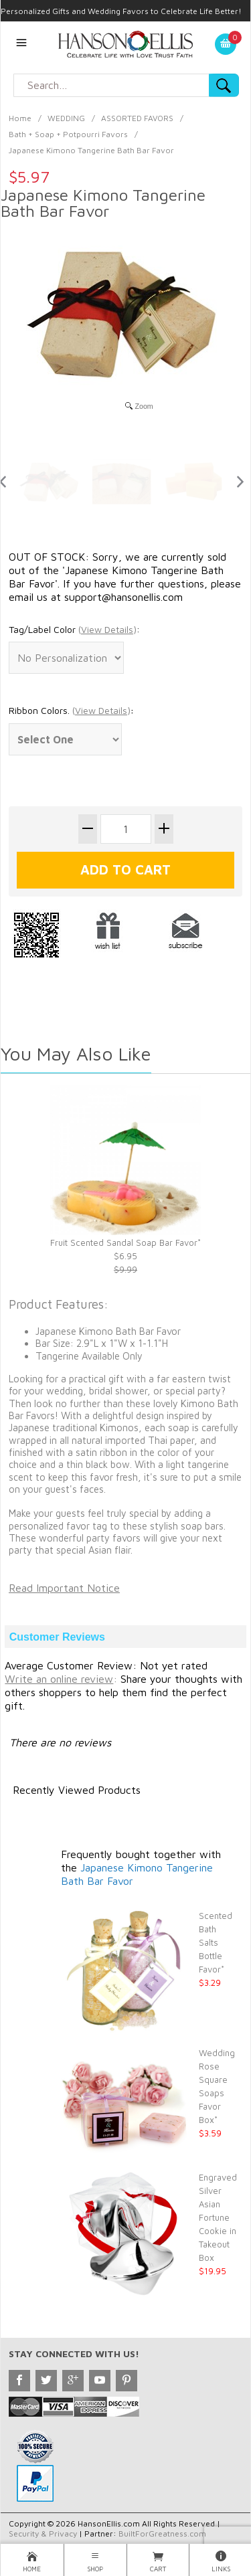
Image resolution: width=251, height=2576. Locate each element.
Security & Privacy (43, 2533)
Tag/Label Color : (74, 629)
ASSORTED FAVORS (137, 118)
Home (20, 118)
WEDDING (66, 118)
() (107, 629)
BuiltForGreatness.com (162, 2533)
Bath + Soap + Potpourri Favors (68, 134)
